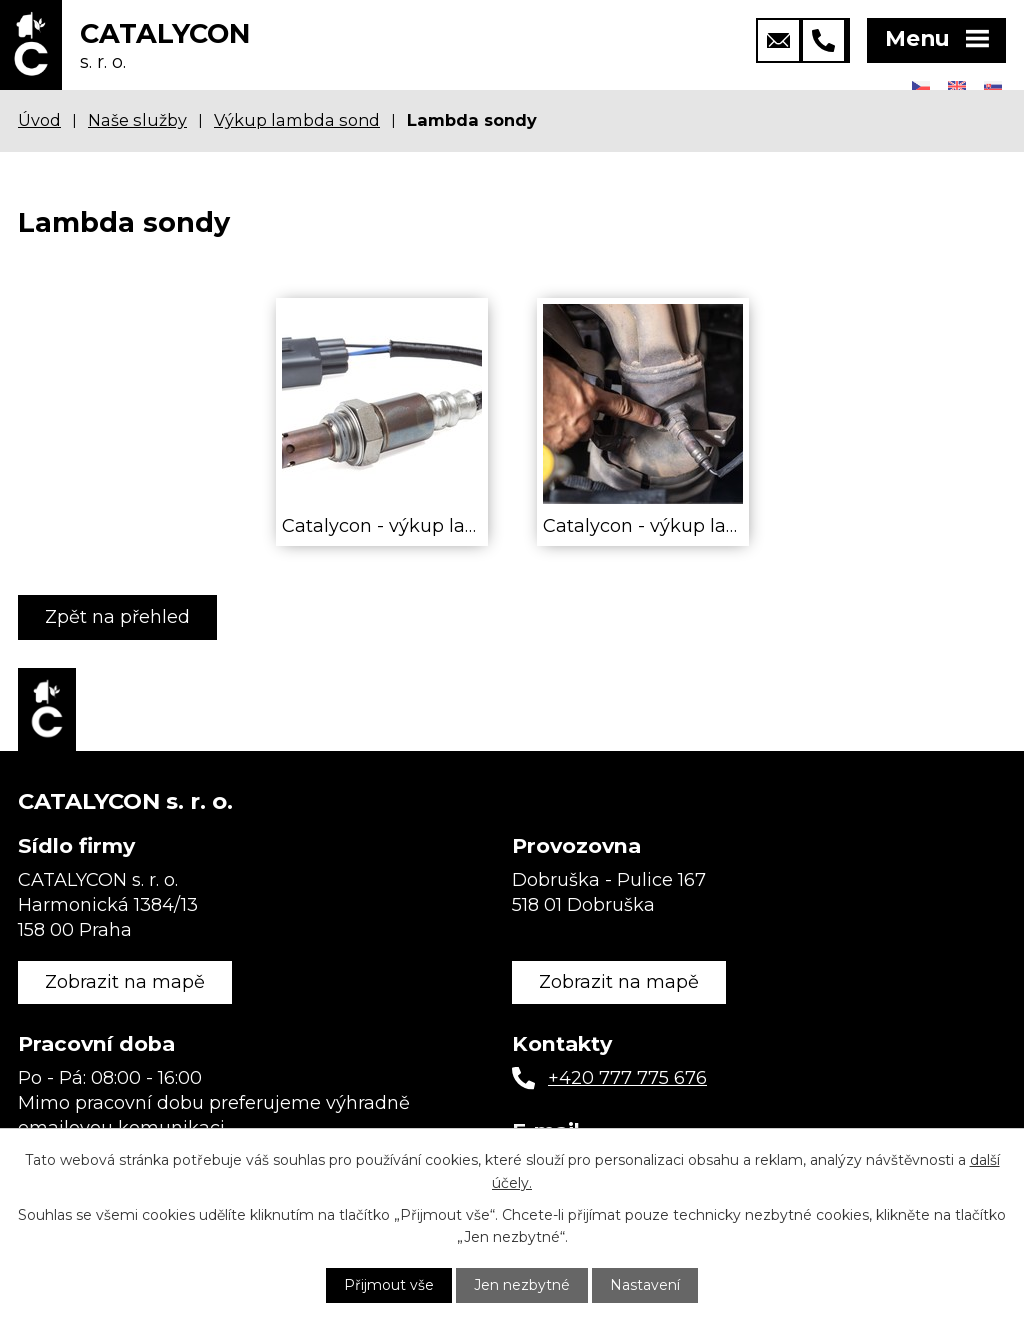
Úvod (39, 120)
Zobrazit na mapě (125, 982)
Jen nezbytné (522, 1285)
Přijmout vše (389, 1285)
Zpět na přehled (117, 617)
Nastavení (645, 1285)
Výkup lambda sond (297, 120)
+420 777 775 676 (627, 1078)
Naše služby (137, 120)
